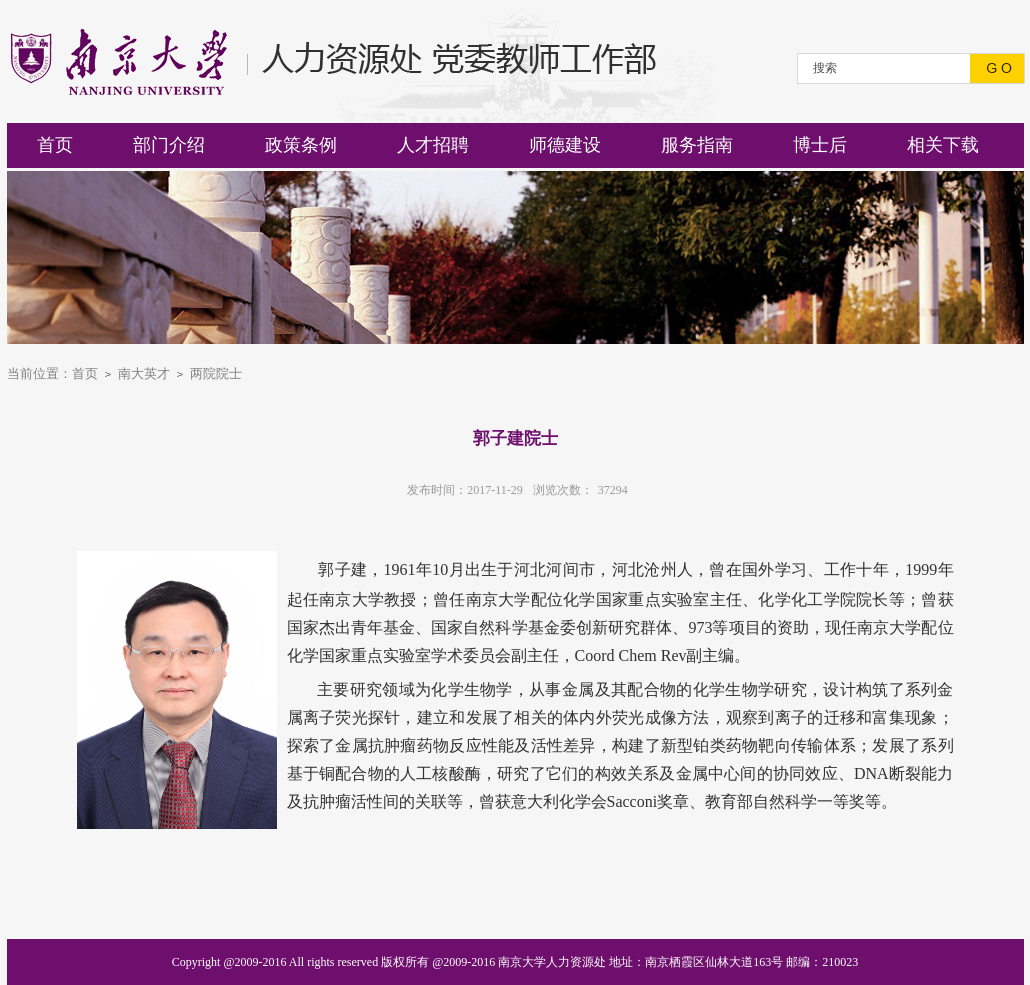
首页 (85, 373)
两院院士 (216, 373)
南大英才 (144, 373)
